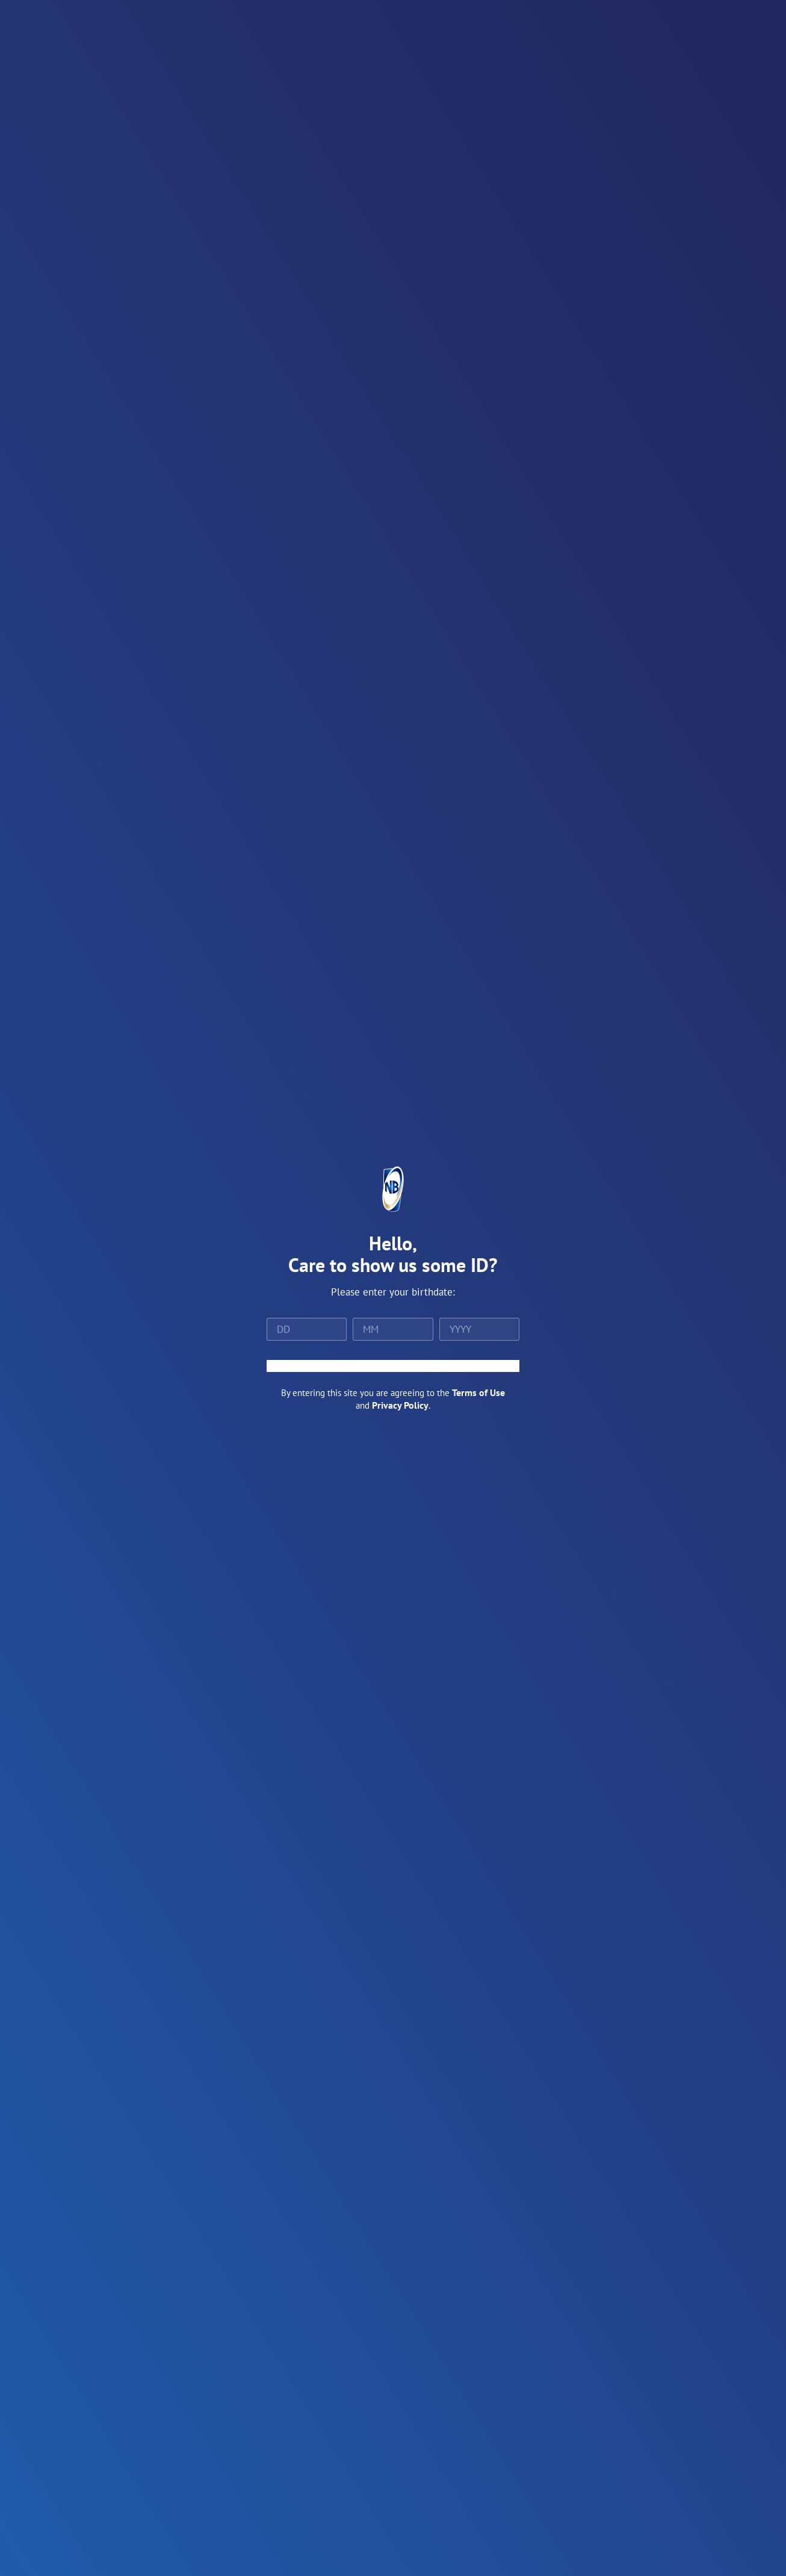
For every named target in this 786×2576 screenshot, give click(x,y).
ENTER (393, 1366)
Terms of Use (478, 1392)
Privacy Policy (400, 1405)
